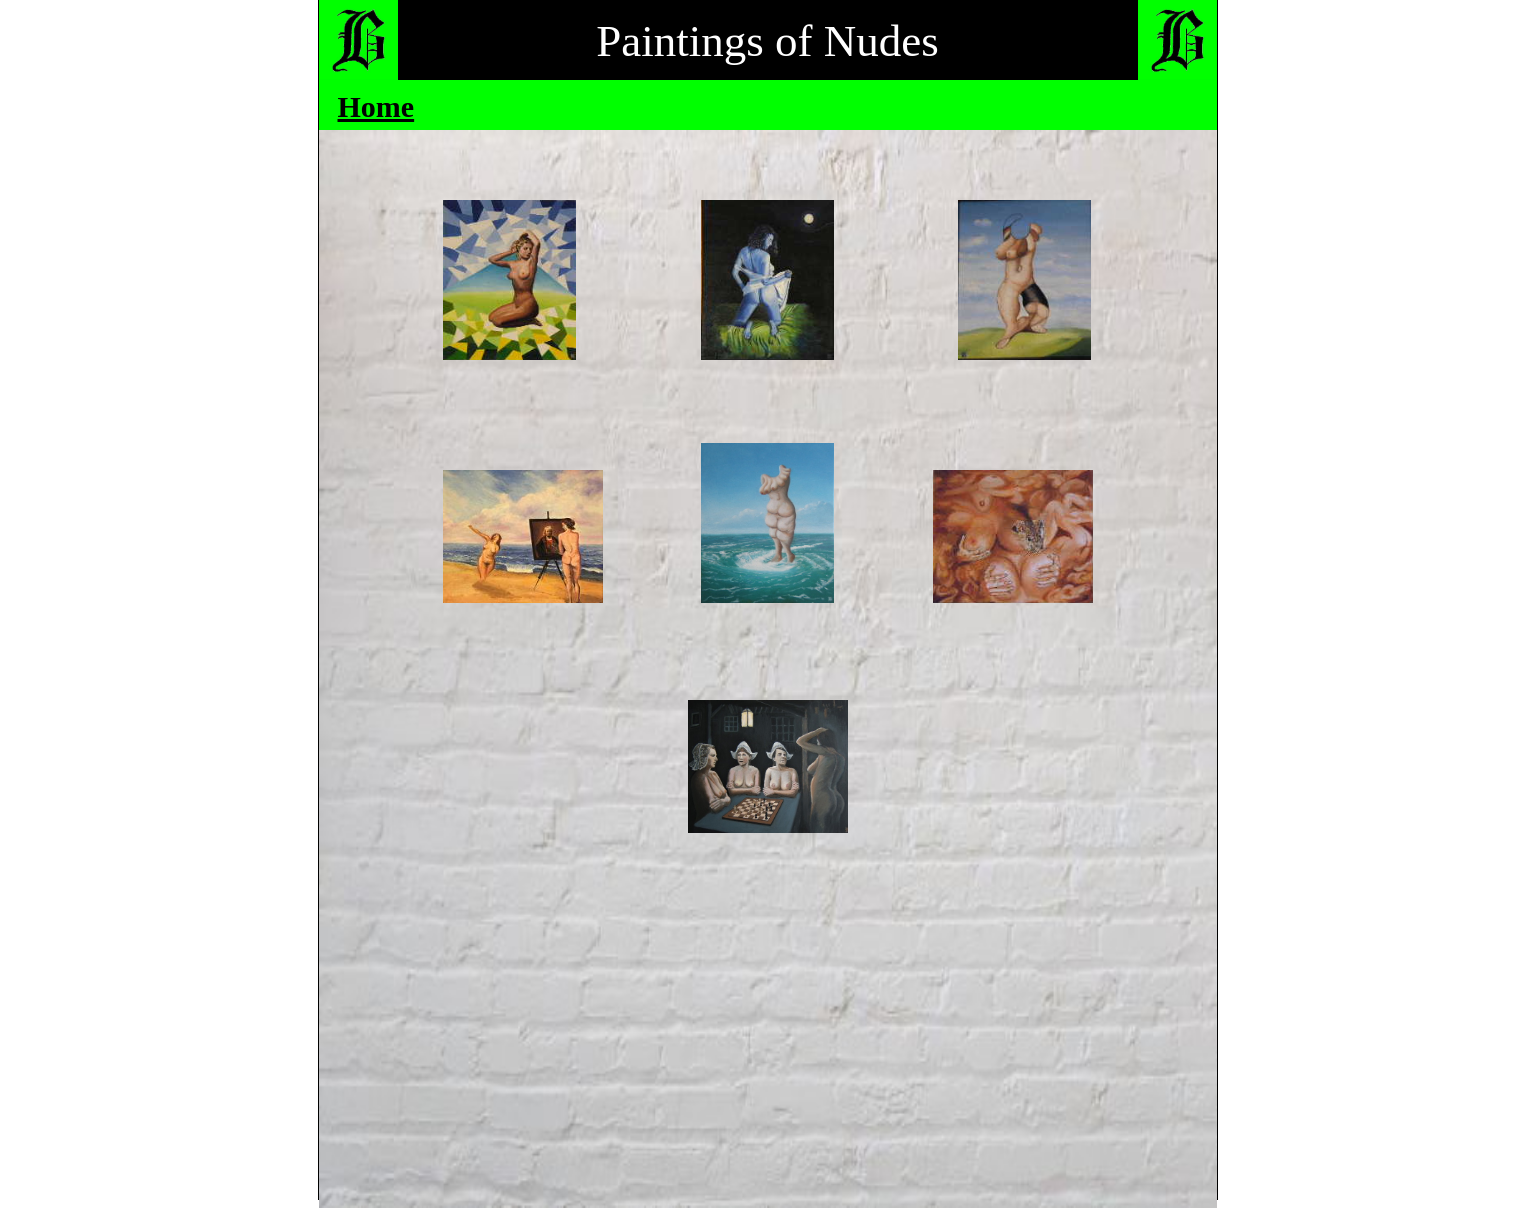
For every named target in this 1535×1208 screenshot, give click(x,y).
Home (376, 106)
